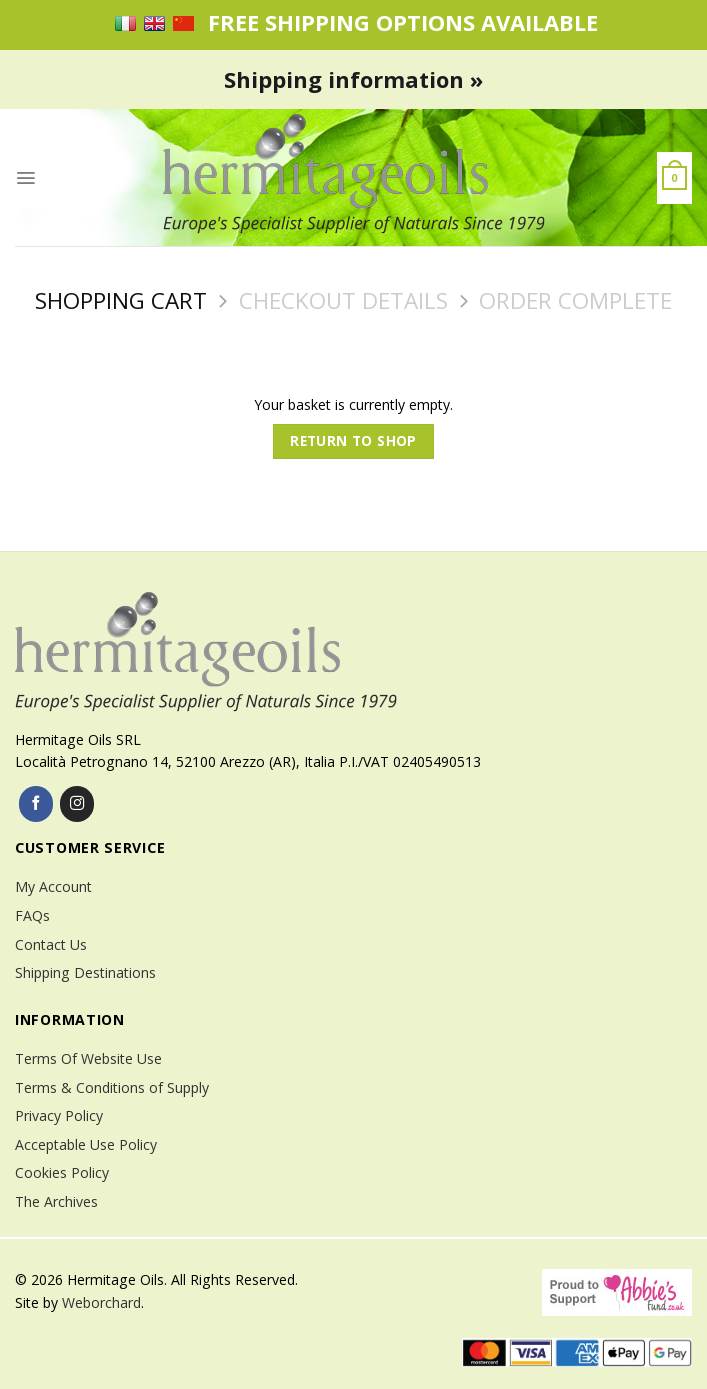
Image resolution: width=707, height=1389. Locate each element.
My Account (53, 886)
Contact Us (51, 944)
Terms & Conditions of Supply (112, 1087)
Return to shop (353, 440)
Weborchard (101, 1302)
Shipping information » (353, 79)
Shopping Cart (121, 300)
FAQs (32, 915)
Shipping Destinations (85, 972)
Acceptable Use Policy (86, 1144)
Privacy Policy (59, 1115)
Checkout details (343, 300)
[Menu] (25, 178)
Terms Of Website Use (88, 1058)
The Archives (56, 1201)
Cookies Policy (62, 1172)
